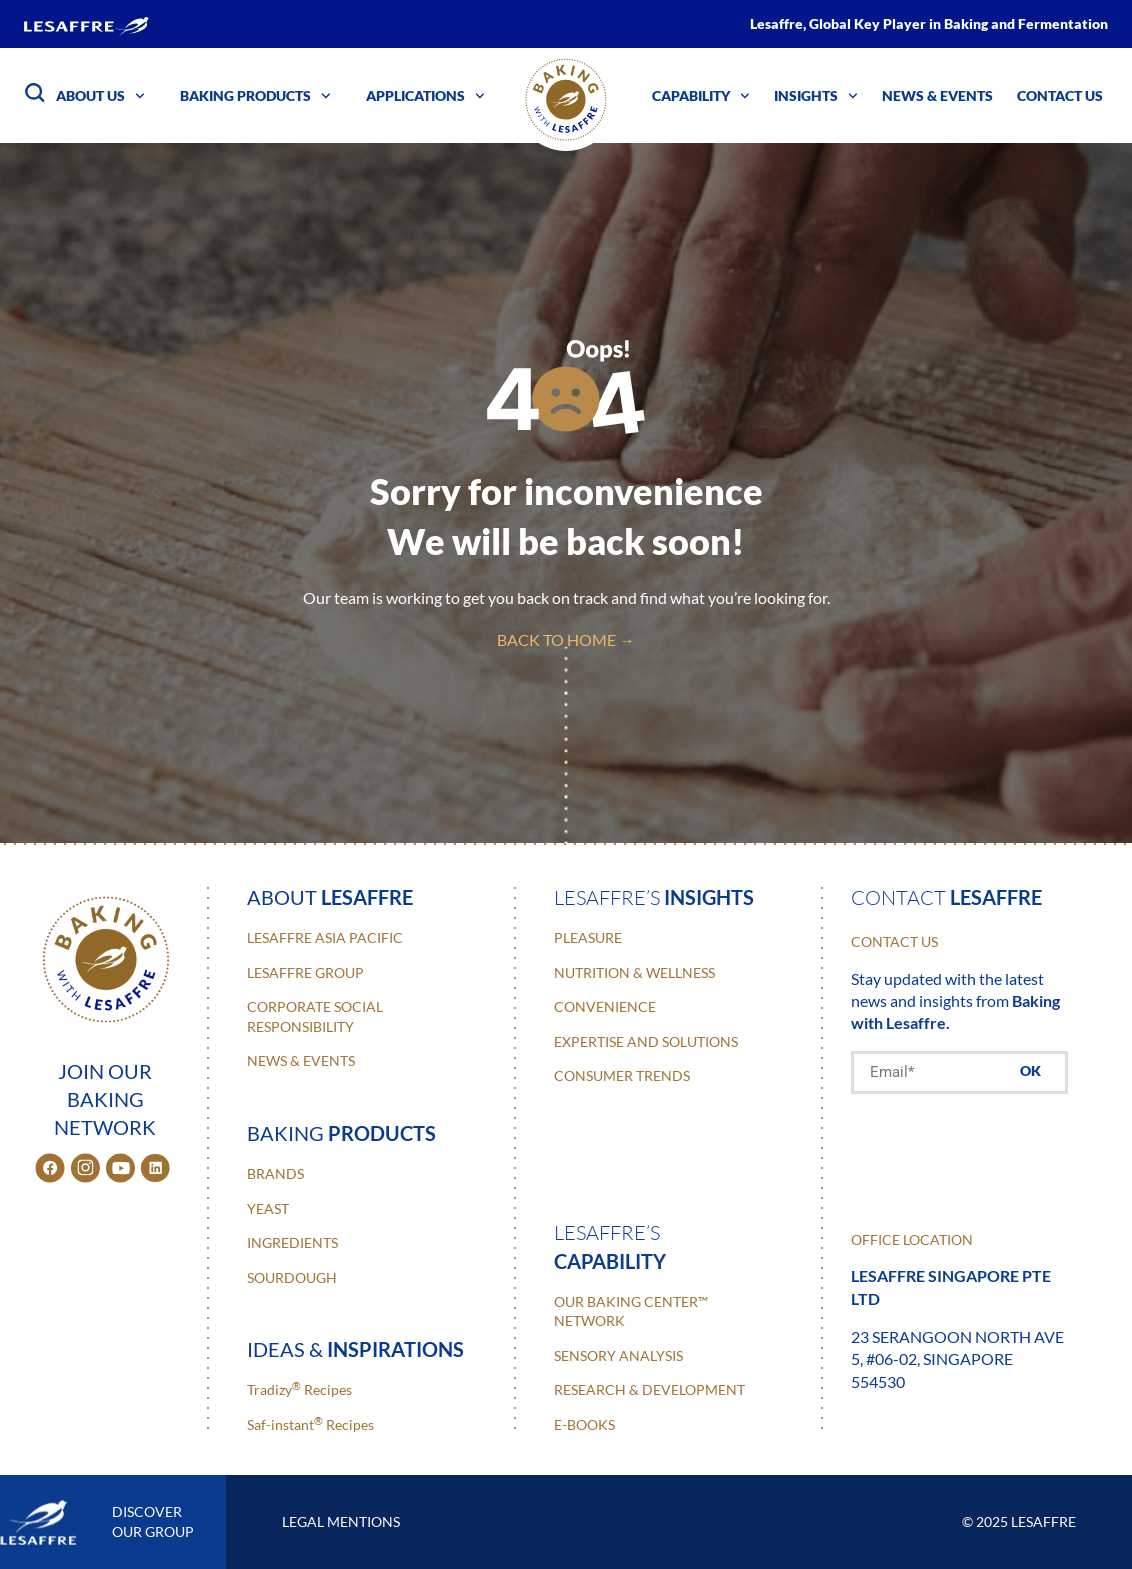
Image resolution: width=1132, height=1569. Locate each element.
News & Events (937, 95)
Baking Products (255, 96)
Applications (425, 96)
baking (341, 1133)
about (330, 897)
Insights (816, 96)
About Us (100, 96)
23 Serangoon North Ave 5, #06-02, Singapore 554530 (957, 1359)
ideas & (355, 1349)
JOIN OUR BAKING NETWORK (105, 1099)
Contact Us (1060, 95)
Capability (701, 96)
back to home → (566, 639)
